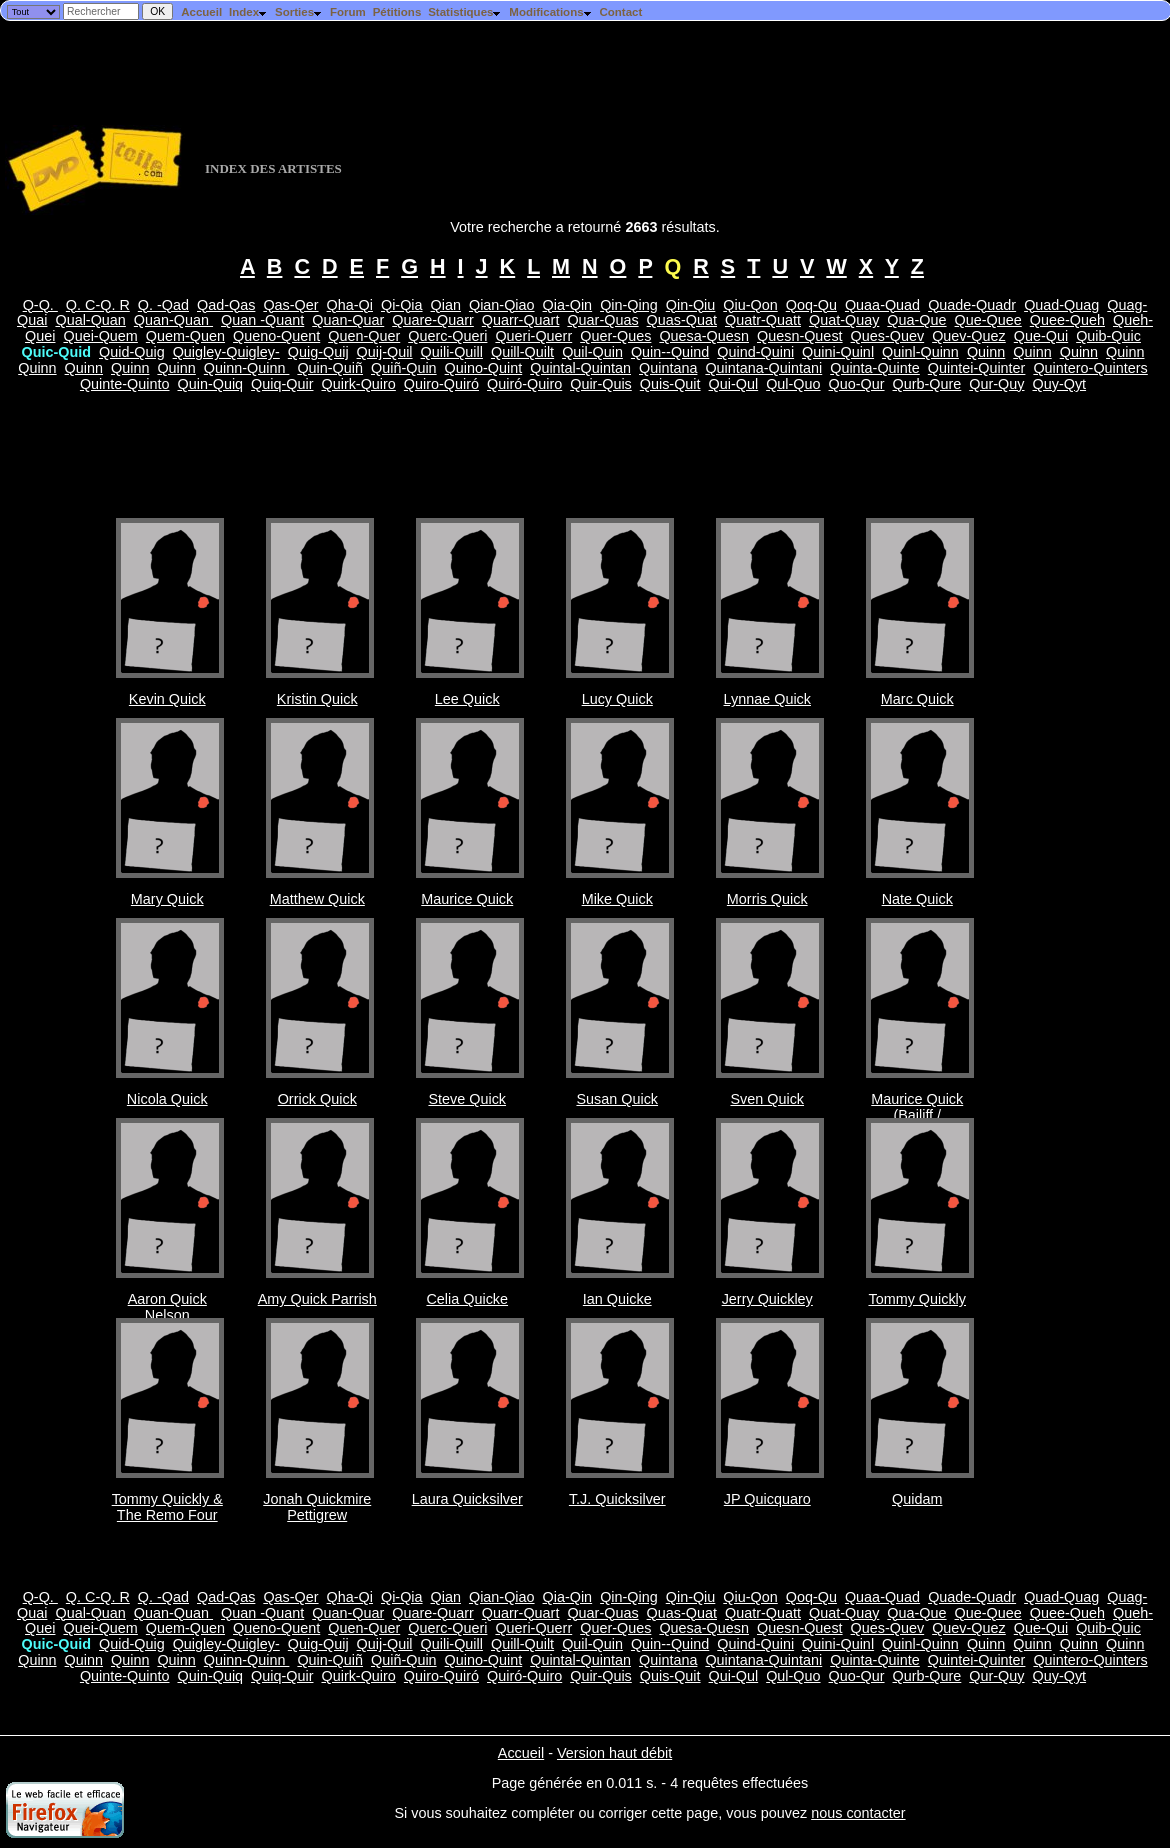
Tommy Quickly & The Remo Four (167, 1507)
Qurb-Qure (927, 384)
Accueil (201, 12)
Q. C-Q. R (98, 305)
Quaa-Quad (882, 305)
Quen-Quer (364, 336)
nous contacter (858, 1813)
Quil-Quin (592, 352)
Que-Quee (988, 320)
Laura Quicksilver (467, 1499)
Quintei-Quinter (977, 368)
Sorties (299, 12)
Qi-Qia (402, 305)
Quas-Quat (682, 320)
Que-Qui (1041, 336)
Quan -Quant (262, 320)
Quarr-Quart (521, 320)
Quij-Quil (385, 352)
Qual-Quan (90, 320)
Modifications (550, 12)
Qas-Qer (290, 305)
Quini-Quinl (838, 352)
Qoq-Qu (811, 305)
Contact (620, 12)
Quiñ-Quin (404, 368)
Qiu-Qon (750, 305)
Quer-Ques (615, 336)
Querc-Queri (447, 336)
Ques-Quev (888, 336)
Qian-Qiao (502, 305)
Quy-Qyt (1060, 384)
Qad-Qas (226, 305)
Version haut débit (614, 1753)
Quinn (986, 352)
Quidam (917, 1499)
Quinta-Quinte (875, 368)
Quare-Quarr (433, 320)
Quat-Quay (844, 320)
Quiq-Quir (282, 384)
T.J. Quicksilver (617, 1499)
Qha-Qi (350, 305)
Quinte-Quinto (125, 384)
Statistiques (465, 12)
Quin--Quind (670, 352)
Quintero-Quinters (1090, 368)
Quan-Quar (348, 320)
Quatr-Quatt (763, 320)
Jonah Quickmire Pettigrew (317, 1507)
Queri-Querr (533, 336)
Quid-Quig (132, 352)
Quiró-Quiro (524, 384)
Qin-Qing (629, 305)
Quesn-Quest (800, 336)
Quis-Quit (670, 384)
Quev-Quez (969, 336)
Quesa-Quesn (704, 336)
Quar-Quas (602, 320)
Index (248, 12)
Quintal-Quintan (580, 368)
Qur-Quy (996, 384)
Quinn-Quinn (247, 368)
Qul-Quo (793, 384)
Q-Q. (40, 305)
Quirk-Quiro (358, 384)
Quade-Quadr (972, 305)
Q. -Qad (163, 305)
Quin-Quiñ (330, 368)
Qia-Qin (568, 305)
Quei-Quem (100, 336)
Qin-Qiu (691, 305)
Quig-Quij (318, 352)
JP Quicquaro (767, 1499)
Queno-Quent (276, 336)
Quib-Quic (1108, 336)
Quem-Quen (185, 336)
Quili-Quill (452, 352)
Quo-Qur (857, 384)
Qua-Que (916, 320)
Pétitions (397, 12)
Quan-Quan (173, 320)
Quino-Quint (484, 368)
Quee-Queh (1067, 320)
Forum (348, 12)
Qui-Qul (734, 384)
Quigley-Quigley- (226, 352)
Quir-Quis (601, 384)
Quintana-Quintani (763, 368)
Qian (446, 305)
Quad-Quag (1061, 305)
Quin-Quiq (211, 384)
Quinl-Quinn (920, 352)
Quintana (668, 368)
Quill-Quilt (522, 352)
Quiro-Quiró (441, 384)
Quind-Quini (755, 352)
